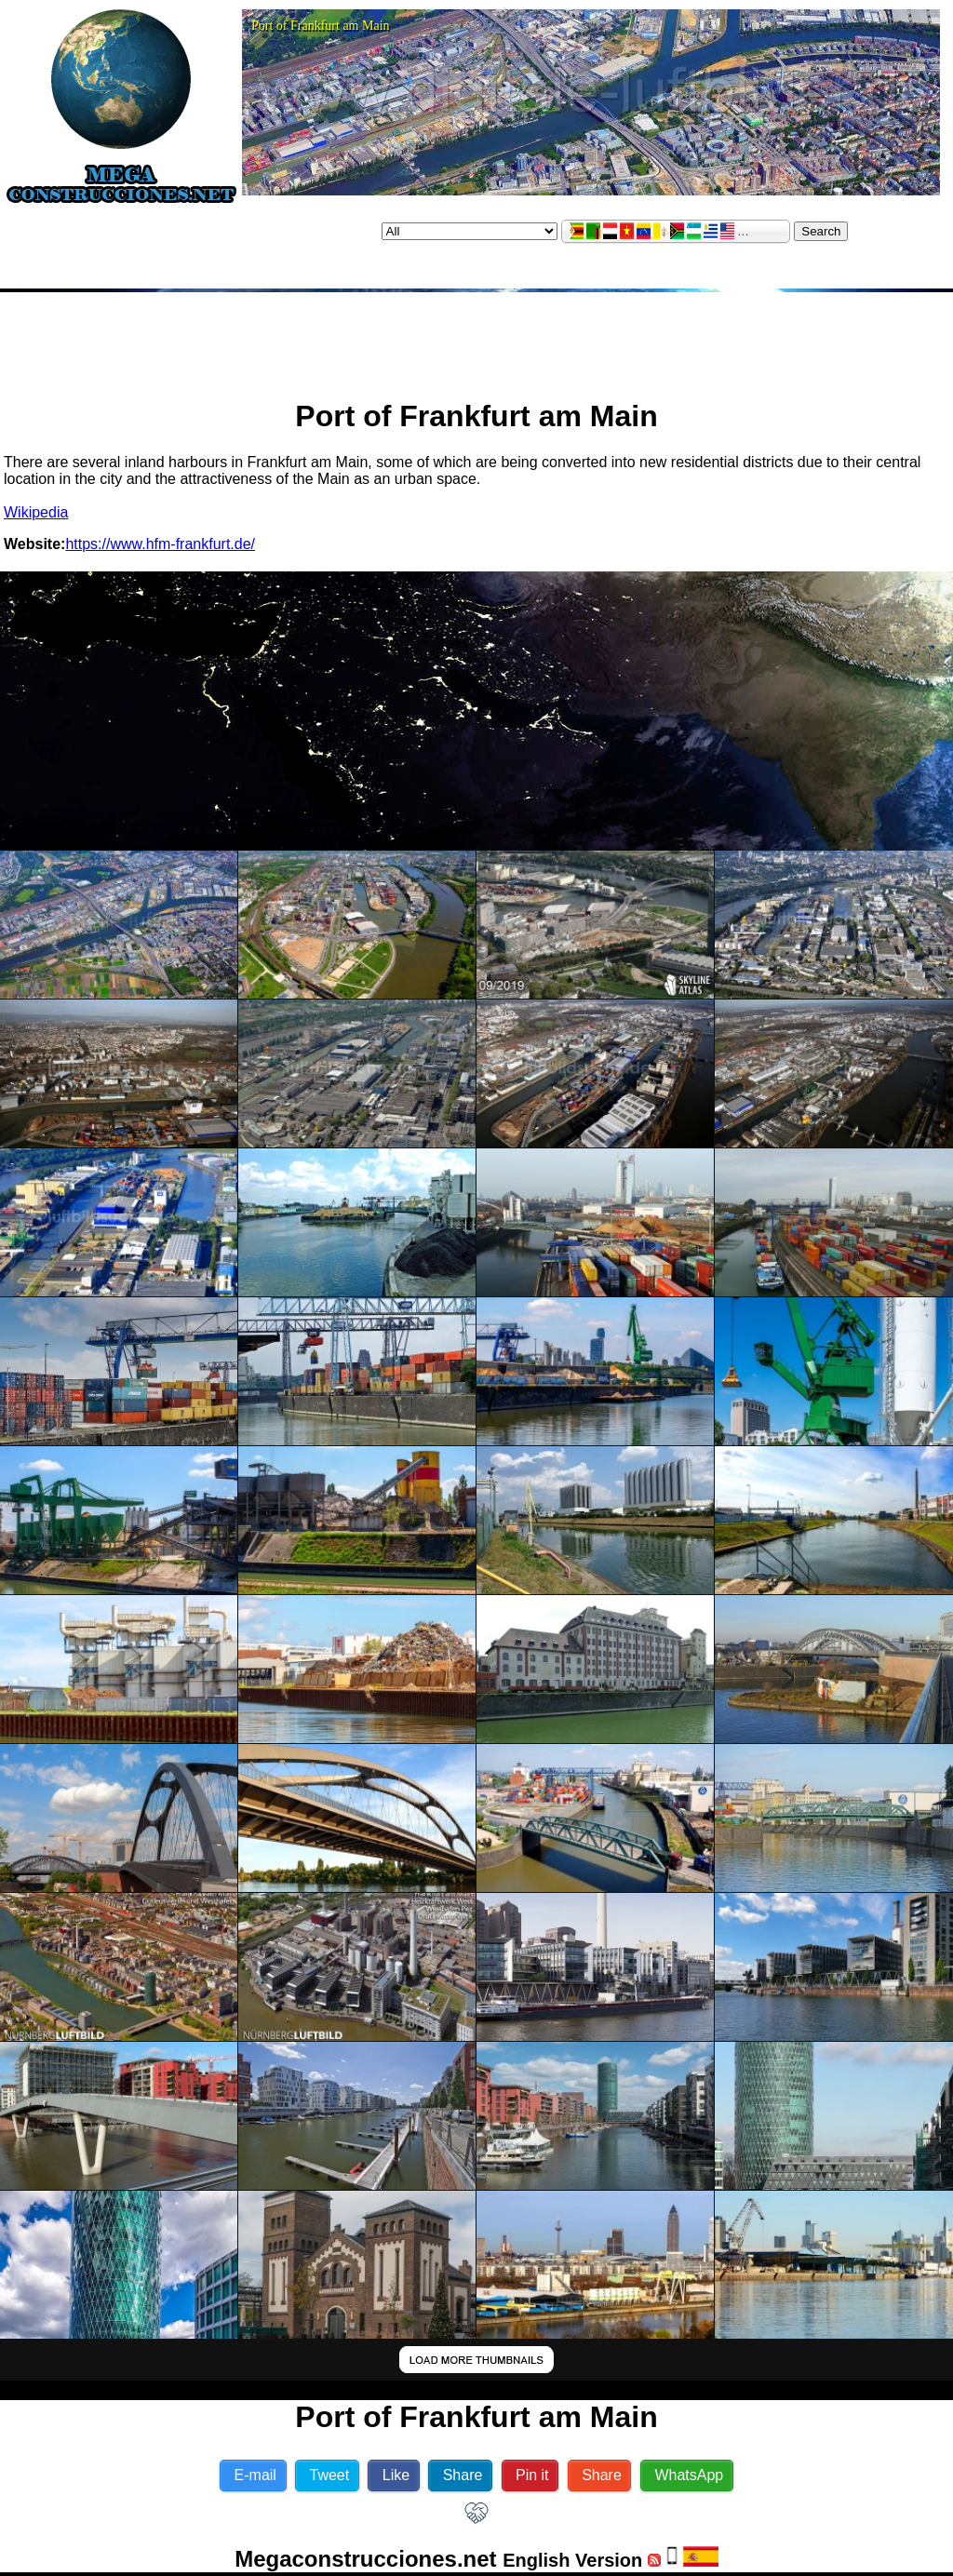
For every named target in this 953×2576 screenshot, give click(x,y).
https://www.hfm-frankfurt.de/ (160, 544)
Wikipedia (36, 512)
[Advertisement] (476, 338)
